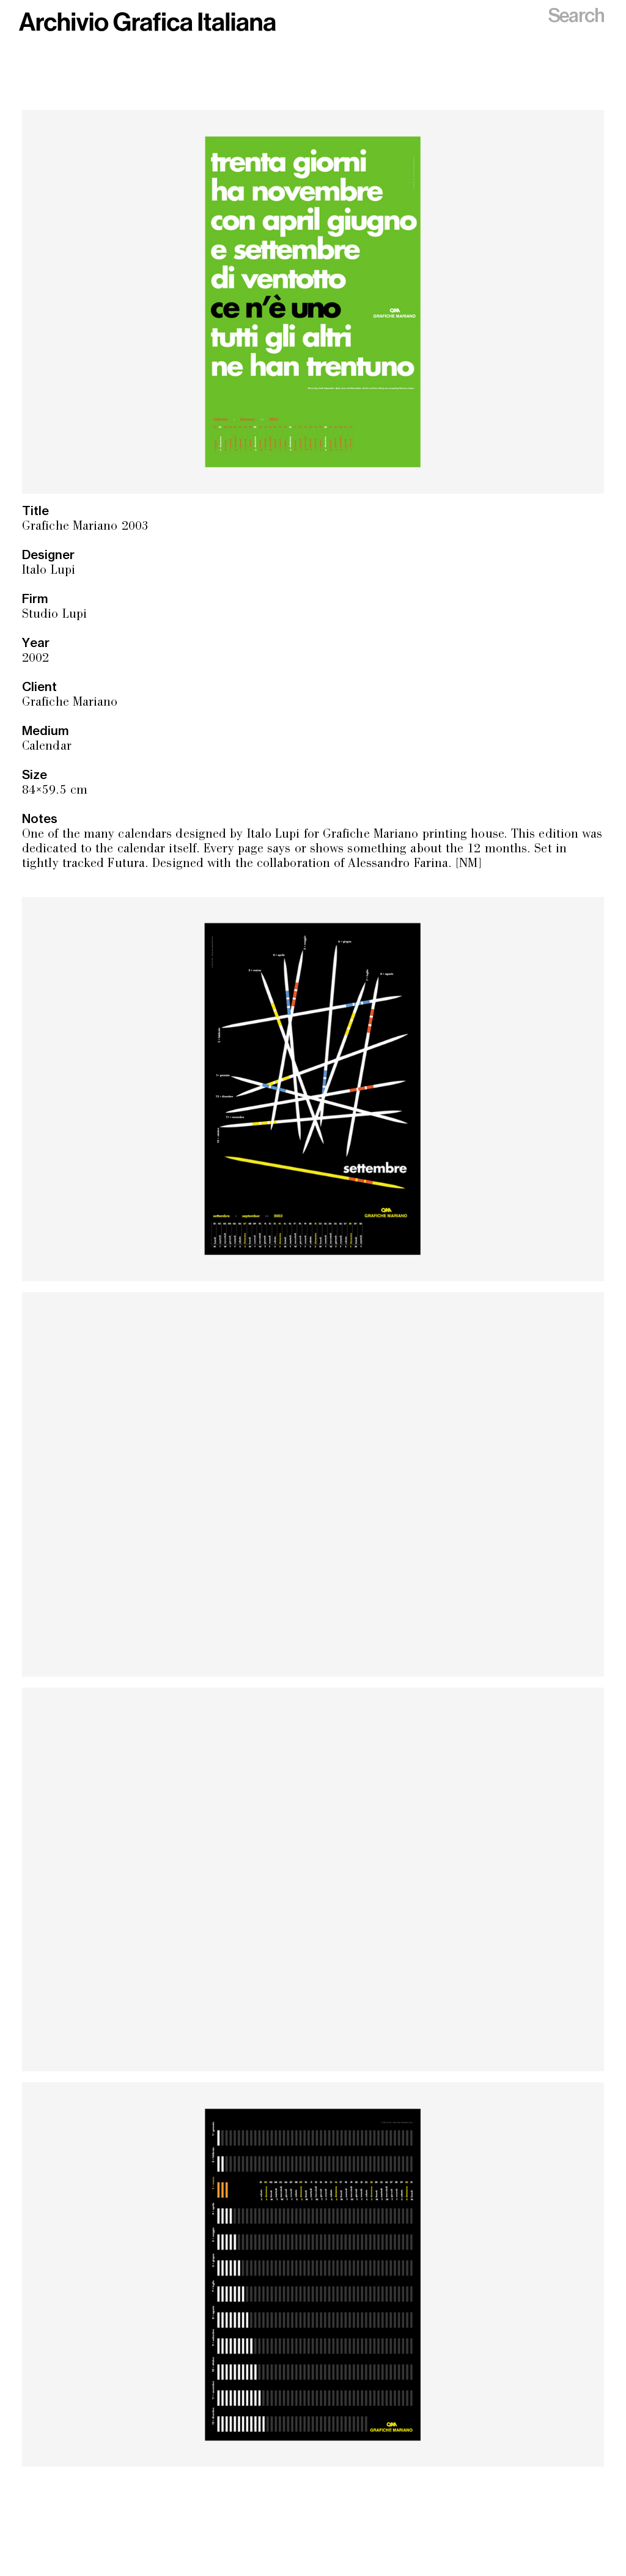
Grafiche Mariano (70, 703)
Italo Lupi (48, 571)
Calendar (47, 747)
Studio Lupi (54, 615)
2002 (35, 659)
